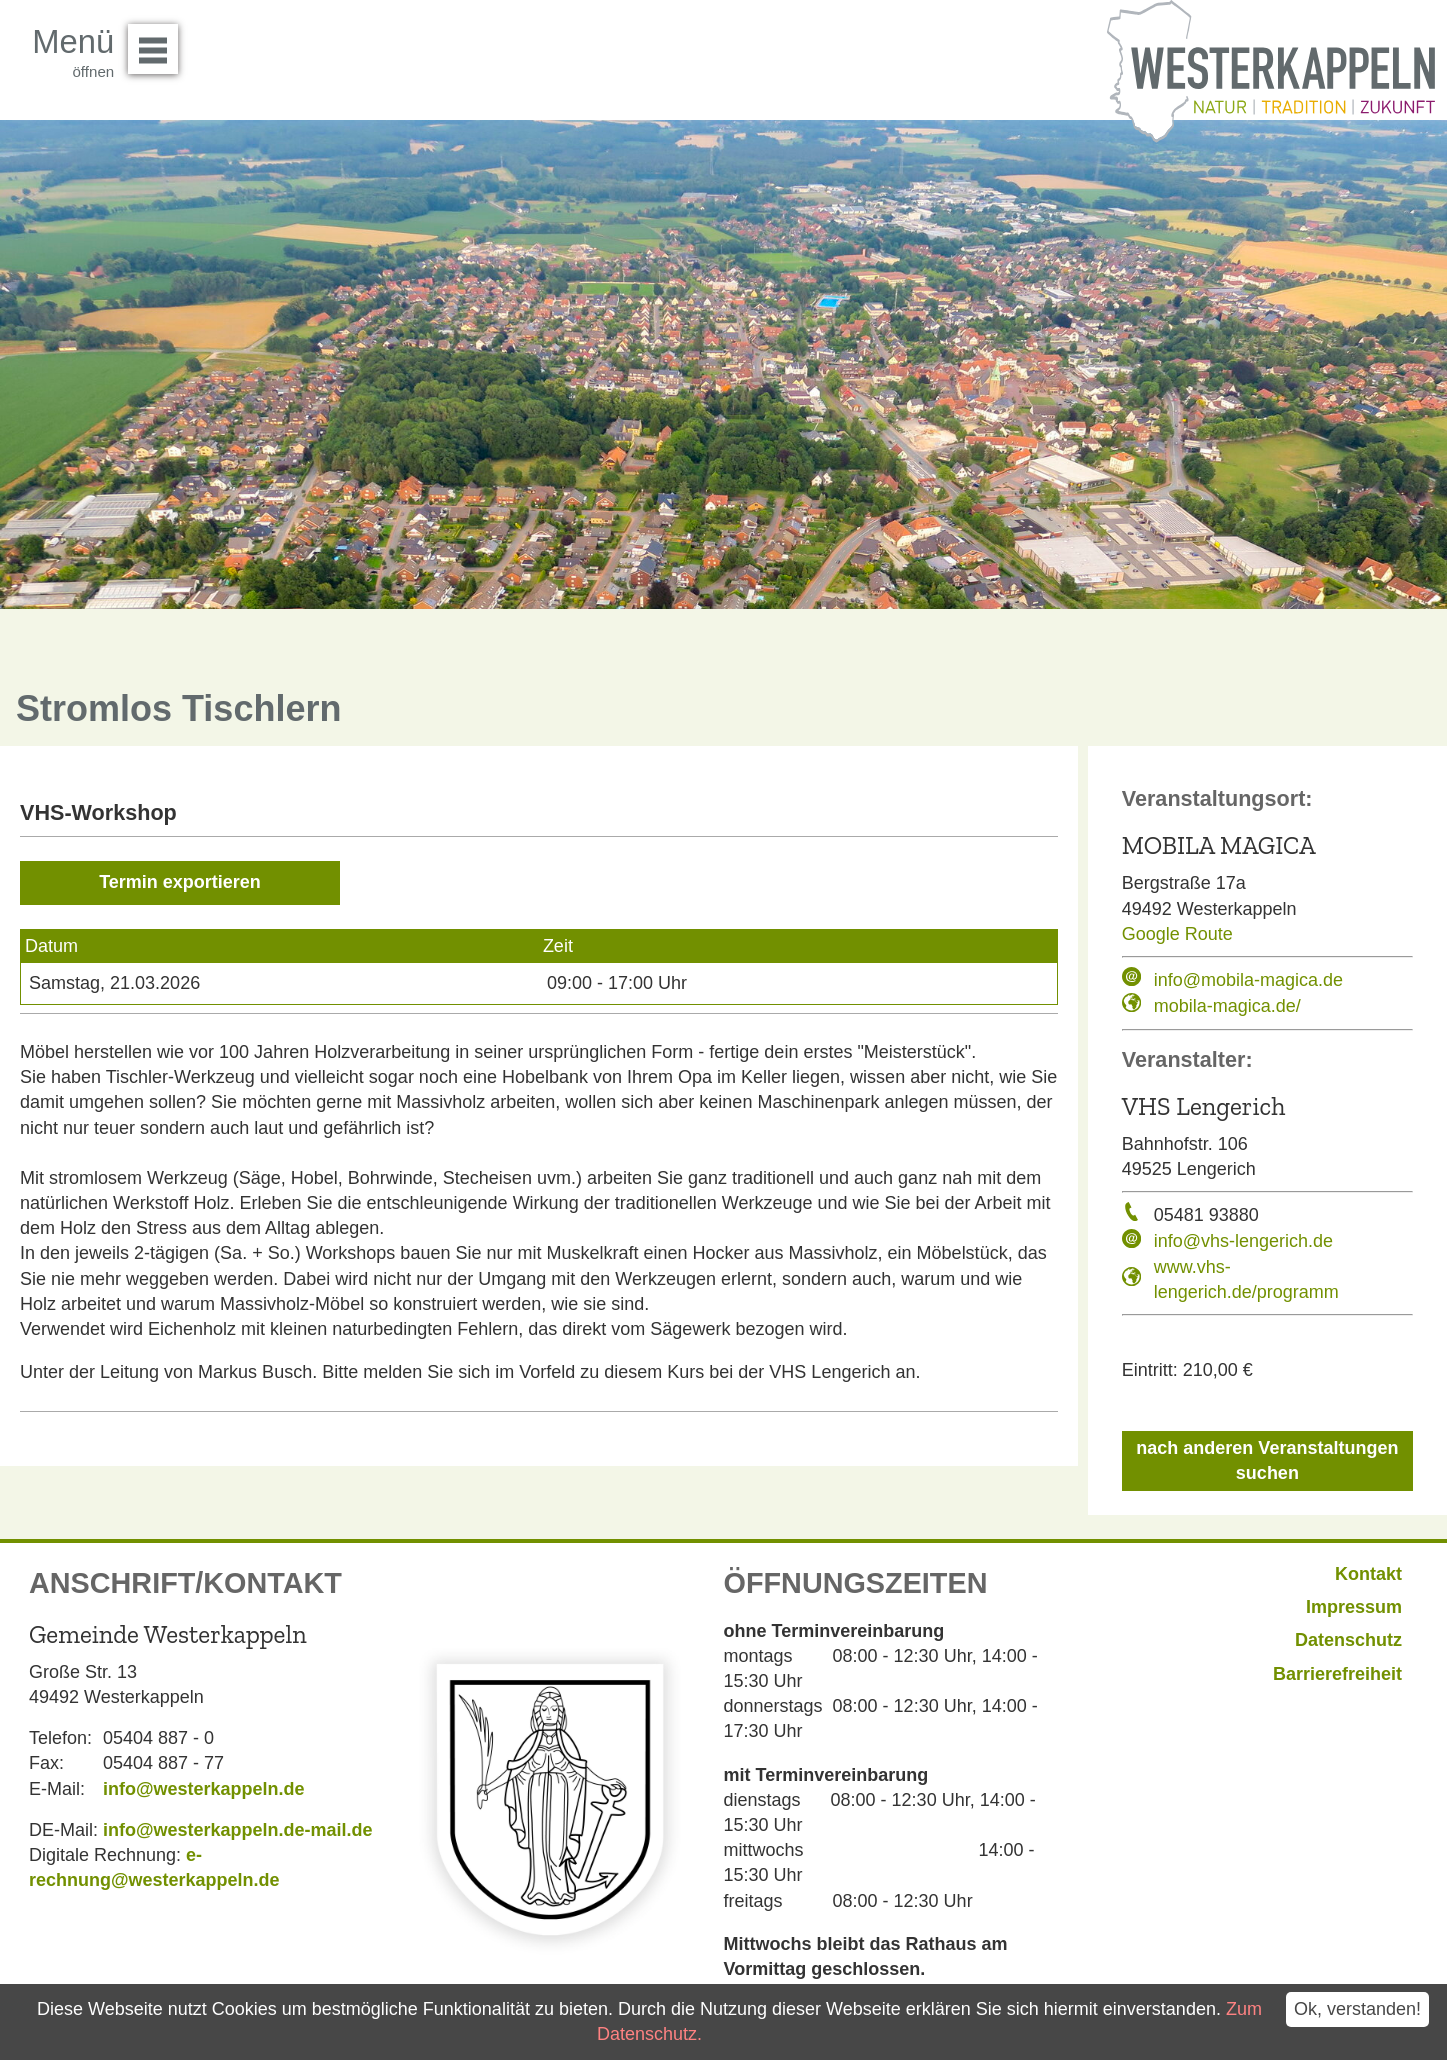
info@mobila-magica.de (1248, 980)
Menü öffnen (158, 42)
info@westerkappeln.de (204, 1789)
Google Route (1177, 934)
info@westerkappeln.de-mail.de (238, 1830)
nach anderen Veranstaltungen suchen (1267, 1460)
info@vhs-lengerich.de (1243, 1241)
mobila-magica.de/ (1227, 1006)
